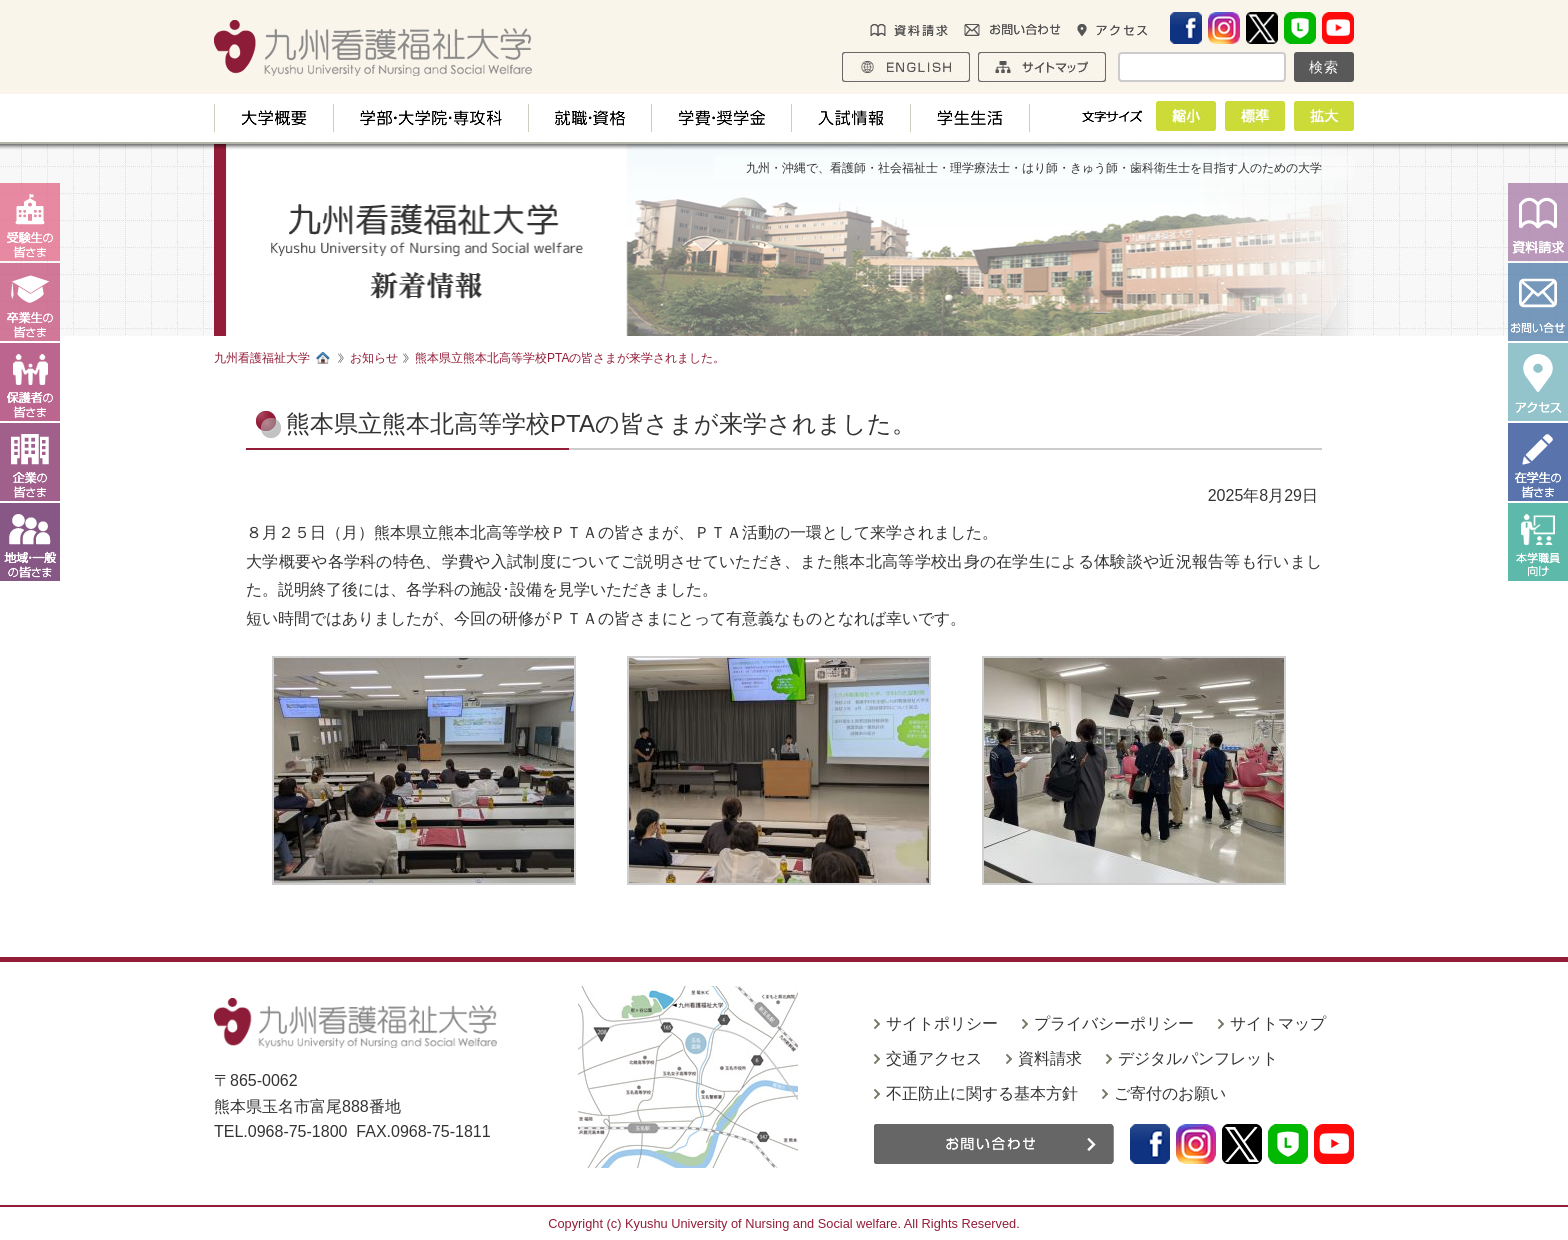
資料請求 (1050, 1058)
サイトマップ (1278, 1023)
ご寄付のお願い (1170, 1093)
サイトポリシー (942, 1023)
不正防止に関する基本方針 (982, 1093)
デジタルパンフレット (1198, 1058)
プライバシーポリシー (1114, 1023)
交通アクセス (934, 1058)
